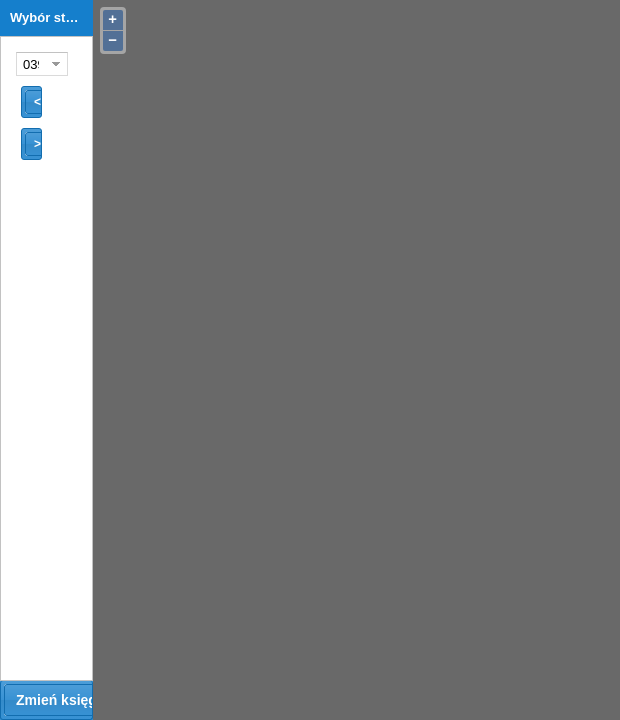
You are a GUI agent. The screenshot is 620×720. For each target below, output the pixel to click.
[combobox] (31, 64)
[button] (31, 102)
